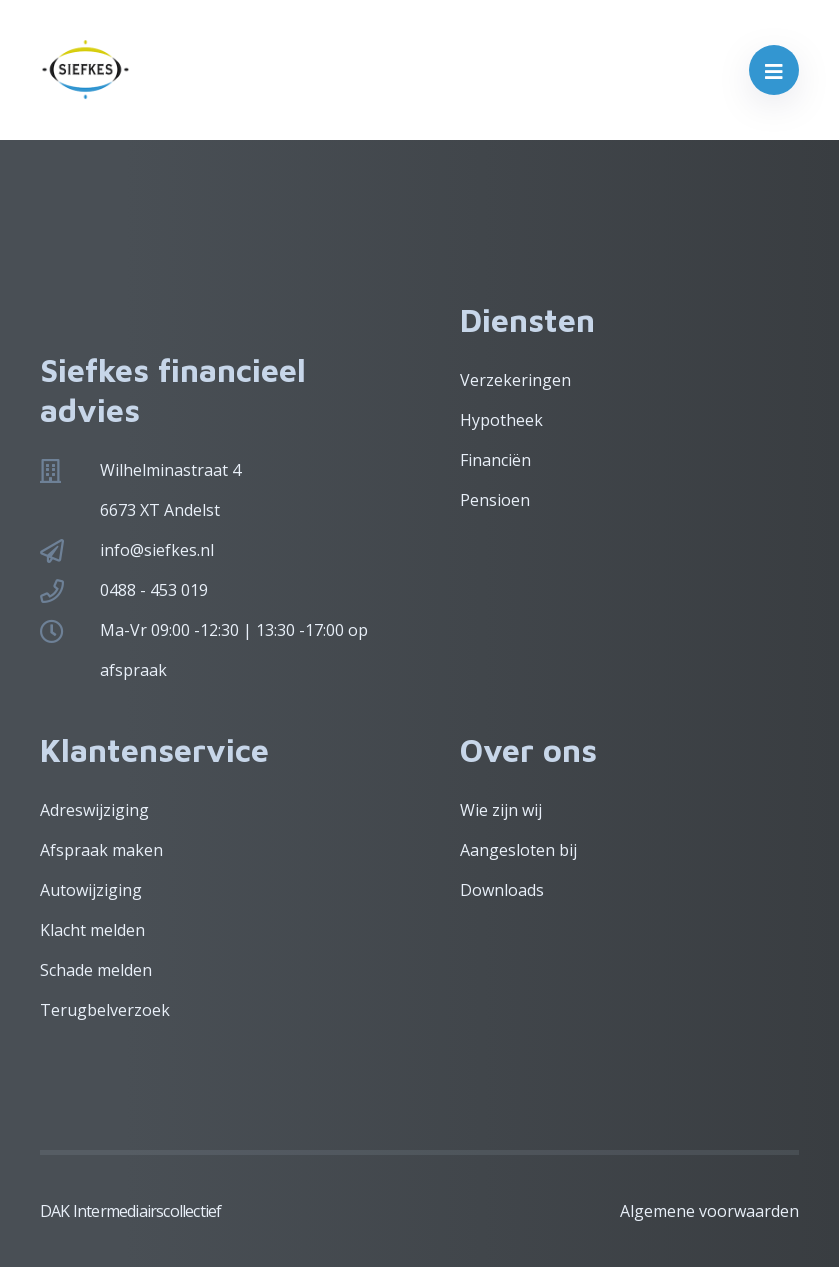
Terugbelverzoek (105, 1010)
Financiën (495, 460)
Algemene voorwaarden (709, 1211)
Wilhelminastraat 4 (170, 470)
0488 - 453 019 (154, 590)
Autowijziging (91, 890)
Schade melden (96, 970)
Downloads (502, 890)
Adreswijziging (94, 810)
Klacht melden (92, 930)
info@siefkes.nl (157, 550)
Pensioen (495, 500)
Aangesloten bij (518, 850)
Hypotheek (501, 420)
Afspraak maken (101, 850)
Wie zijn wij (501, 810)
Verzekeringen (515, 380)
